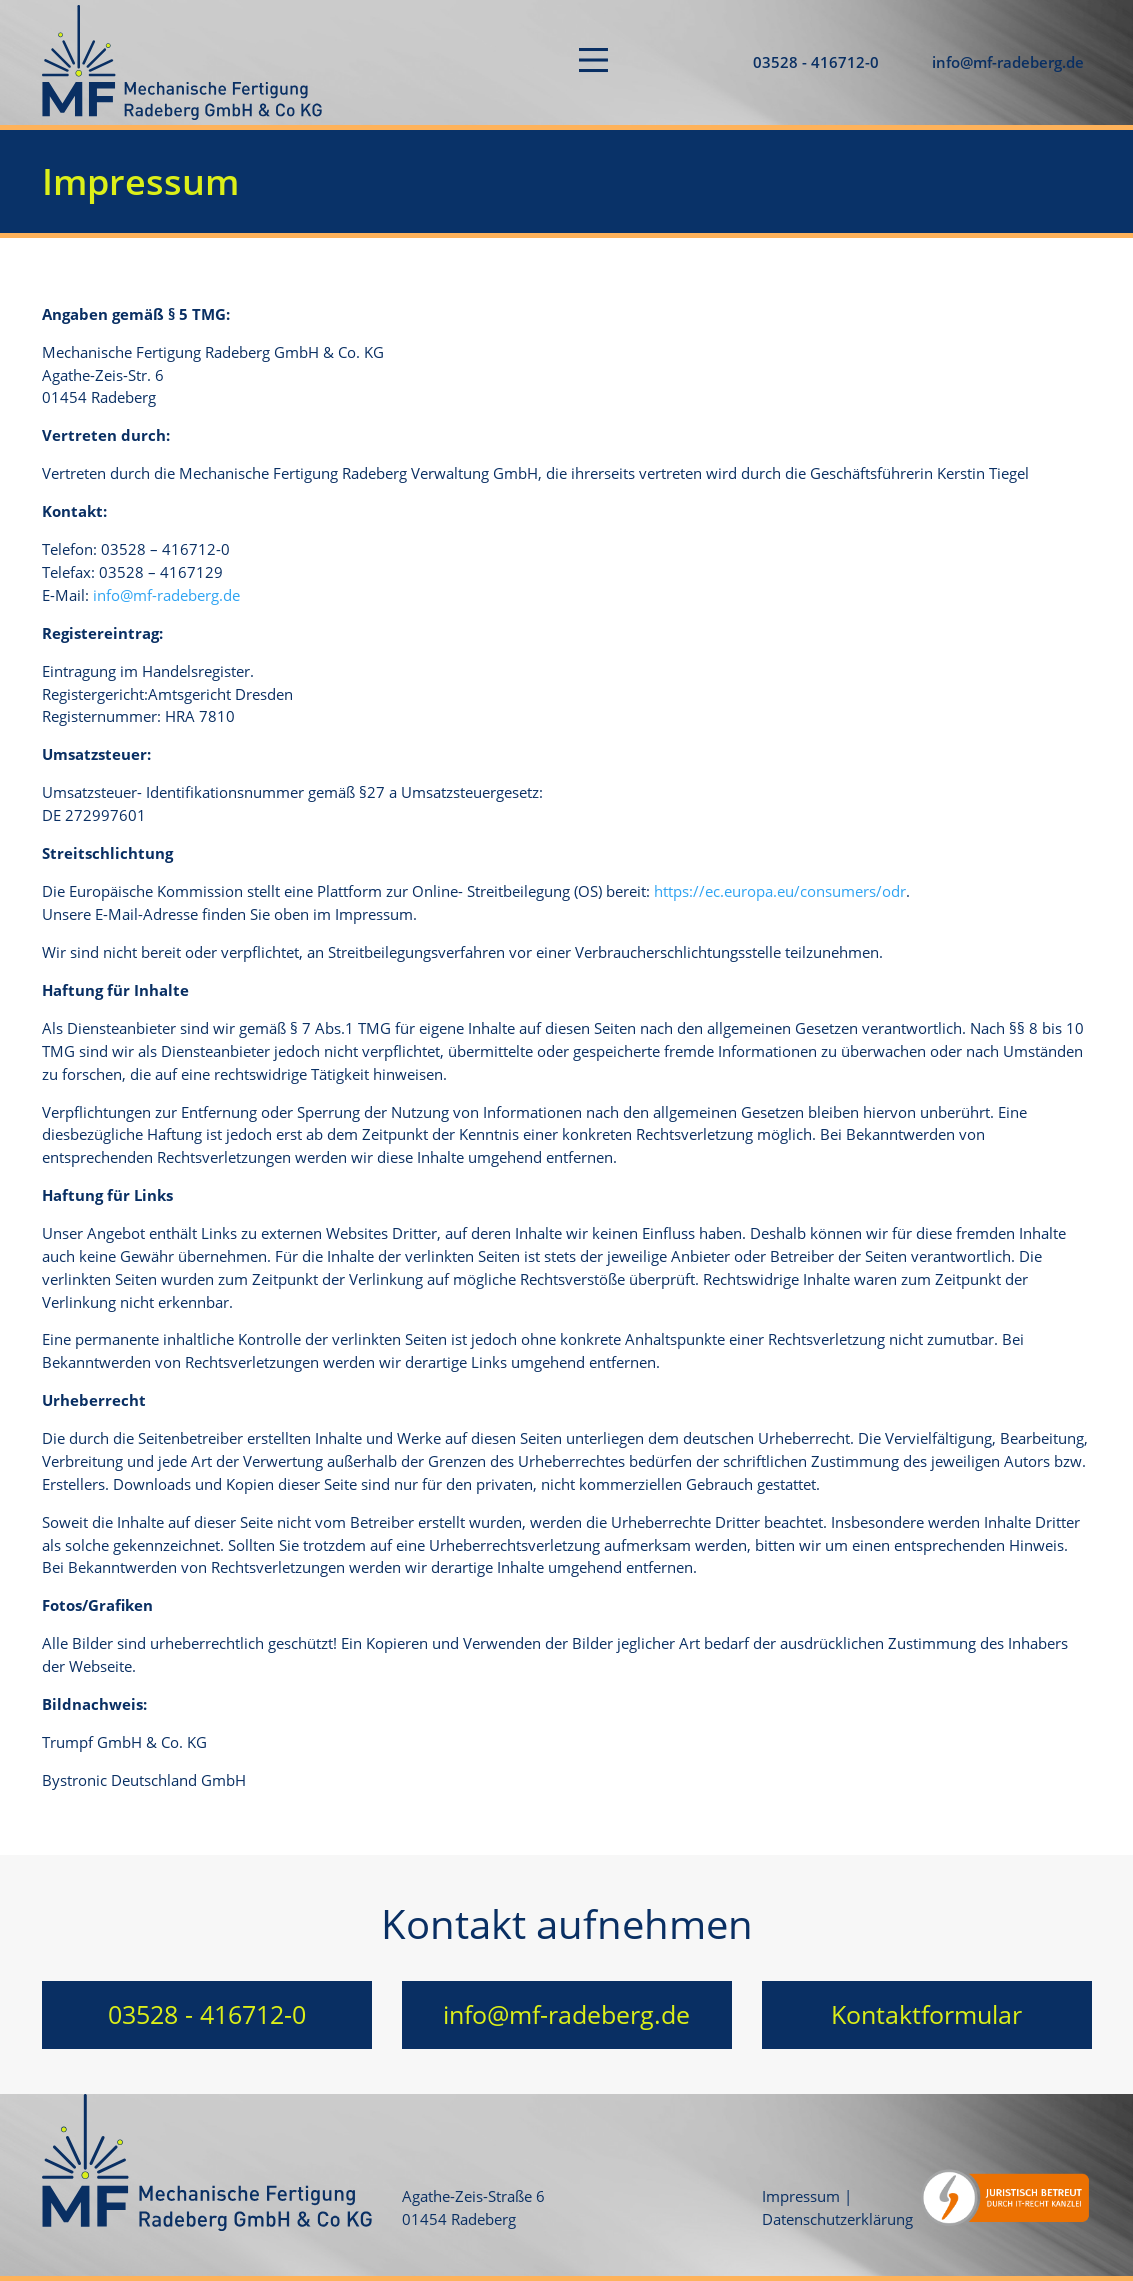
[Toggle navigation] (593, 63)
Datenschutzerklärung (837, 2219)
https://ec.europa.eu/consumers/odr (780, 891)
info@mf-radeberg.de (1008, 62)
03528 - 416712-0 (816, 62)
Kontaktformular (926, 2014)
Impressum (801, 2196)
